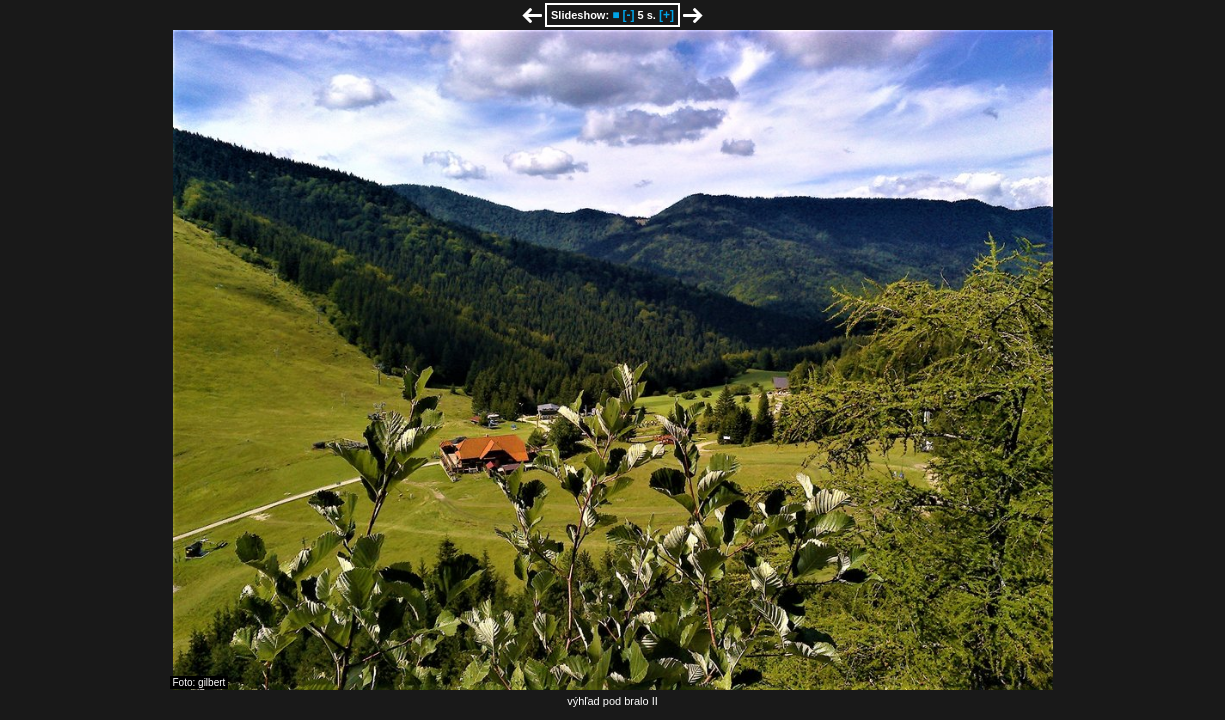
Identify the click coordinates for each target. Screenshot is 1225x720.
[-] (628, 15)
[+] (666, 15)
